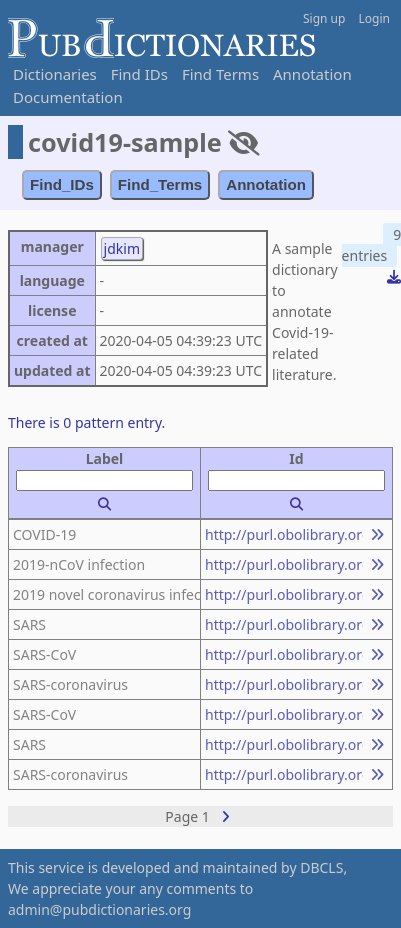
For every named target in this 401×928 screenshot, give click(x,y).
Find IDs (139, 74)
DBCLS (321, 867)
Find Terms (220, 74)
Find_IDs (62, 184)
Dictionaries (55, 74)
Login (374, 18)
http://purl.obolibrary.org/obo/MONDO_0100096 (284, 534)
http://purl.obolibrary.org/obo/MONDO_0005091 (284, 714)
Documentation (68, 97)
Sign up (324, 18)
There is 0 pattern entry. (86, 422)
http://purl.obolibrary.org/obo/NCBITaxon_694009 (284, 624)
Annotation (312, 74)
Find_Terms (160, 184)
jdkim (122, 248)
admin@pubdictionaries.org (99, 909)
